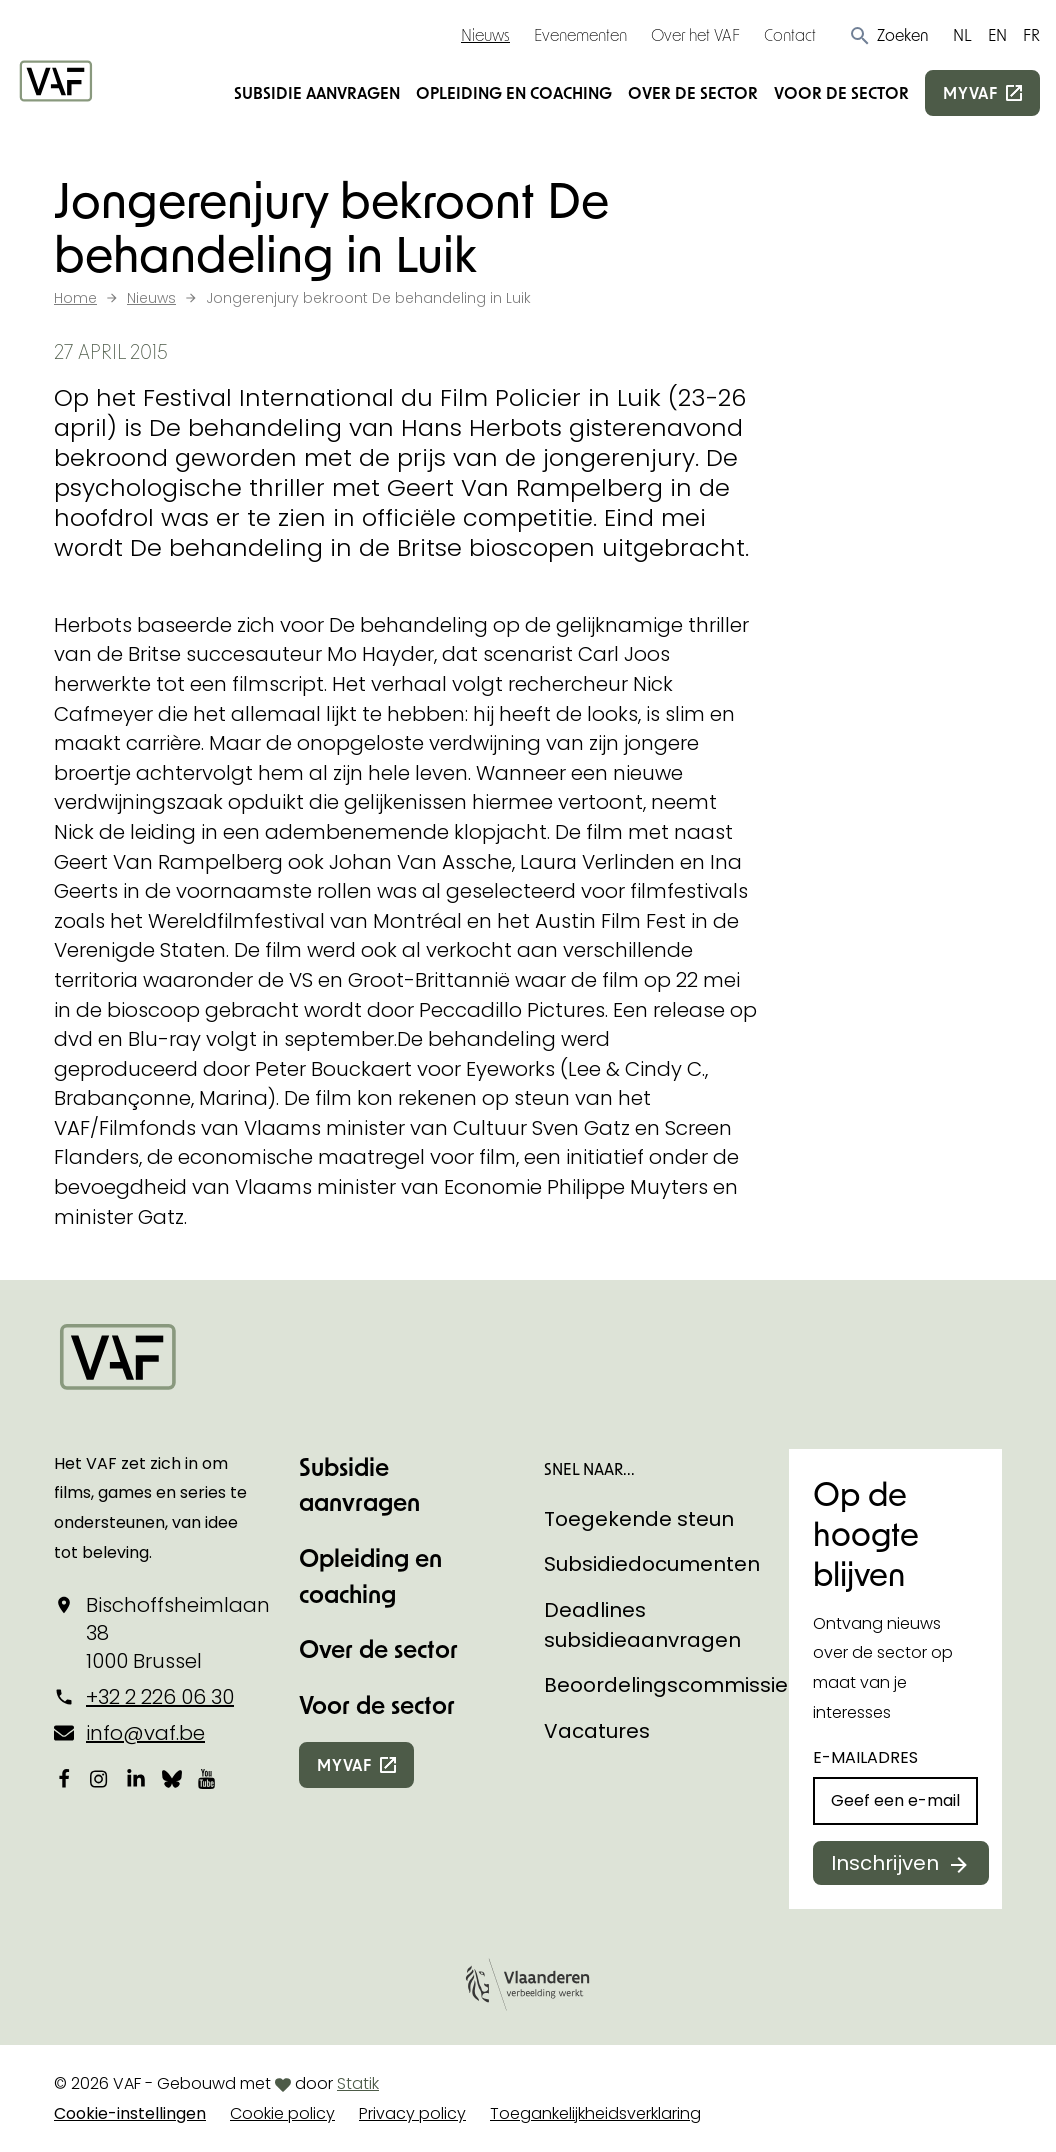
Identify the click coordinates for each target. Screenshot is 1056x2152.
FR (1031, 34)
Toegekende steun (639, 1519)
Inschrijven (885, 1863)
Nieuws (485, 34)
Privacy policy (412, 2113)
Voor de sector (841, 92)
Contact (790, 34)
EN (997, 34)
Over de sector (693, 92)
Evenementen (580, 34)
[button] (888, 35)
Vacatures (597, 1731)
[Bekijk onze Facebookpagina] (64, 1778)
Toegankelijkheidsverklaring (595, 2113)
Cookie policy (282, 2113)
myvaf (970, 92)
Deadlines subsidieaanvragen (642, 1625)
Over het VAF (695, 34)
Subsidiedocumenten (652, 1564)
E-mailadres (865, 1757)
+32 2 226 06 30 (160, 1697)
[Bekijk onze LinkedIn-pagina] (136, 1778)
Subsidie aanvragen (317, 92)
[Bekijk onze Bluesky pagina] (172, 1778)
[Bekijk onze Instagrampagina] (100, 1778)
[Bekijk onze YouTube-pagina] (208, 1778)
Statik (358, 2083)
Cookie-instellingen (130, 2113)
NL (962, 34)
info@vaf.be (145, 1733)
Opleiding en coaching (514, 92)
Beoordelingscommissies (671, 1685)
